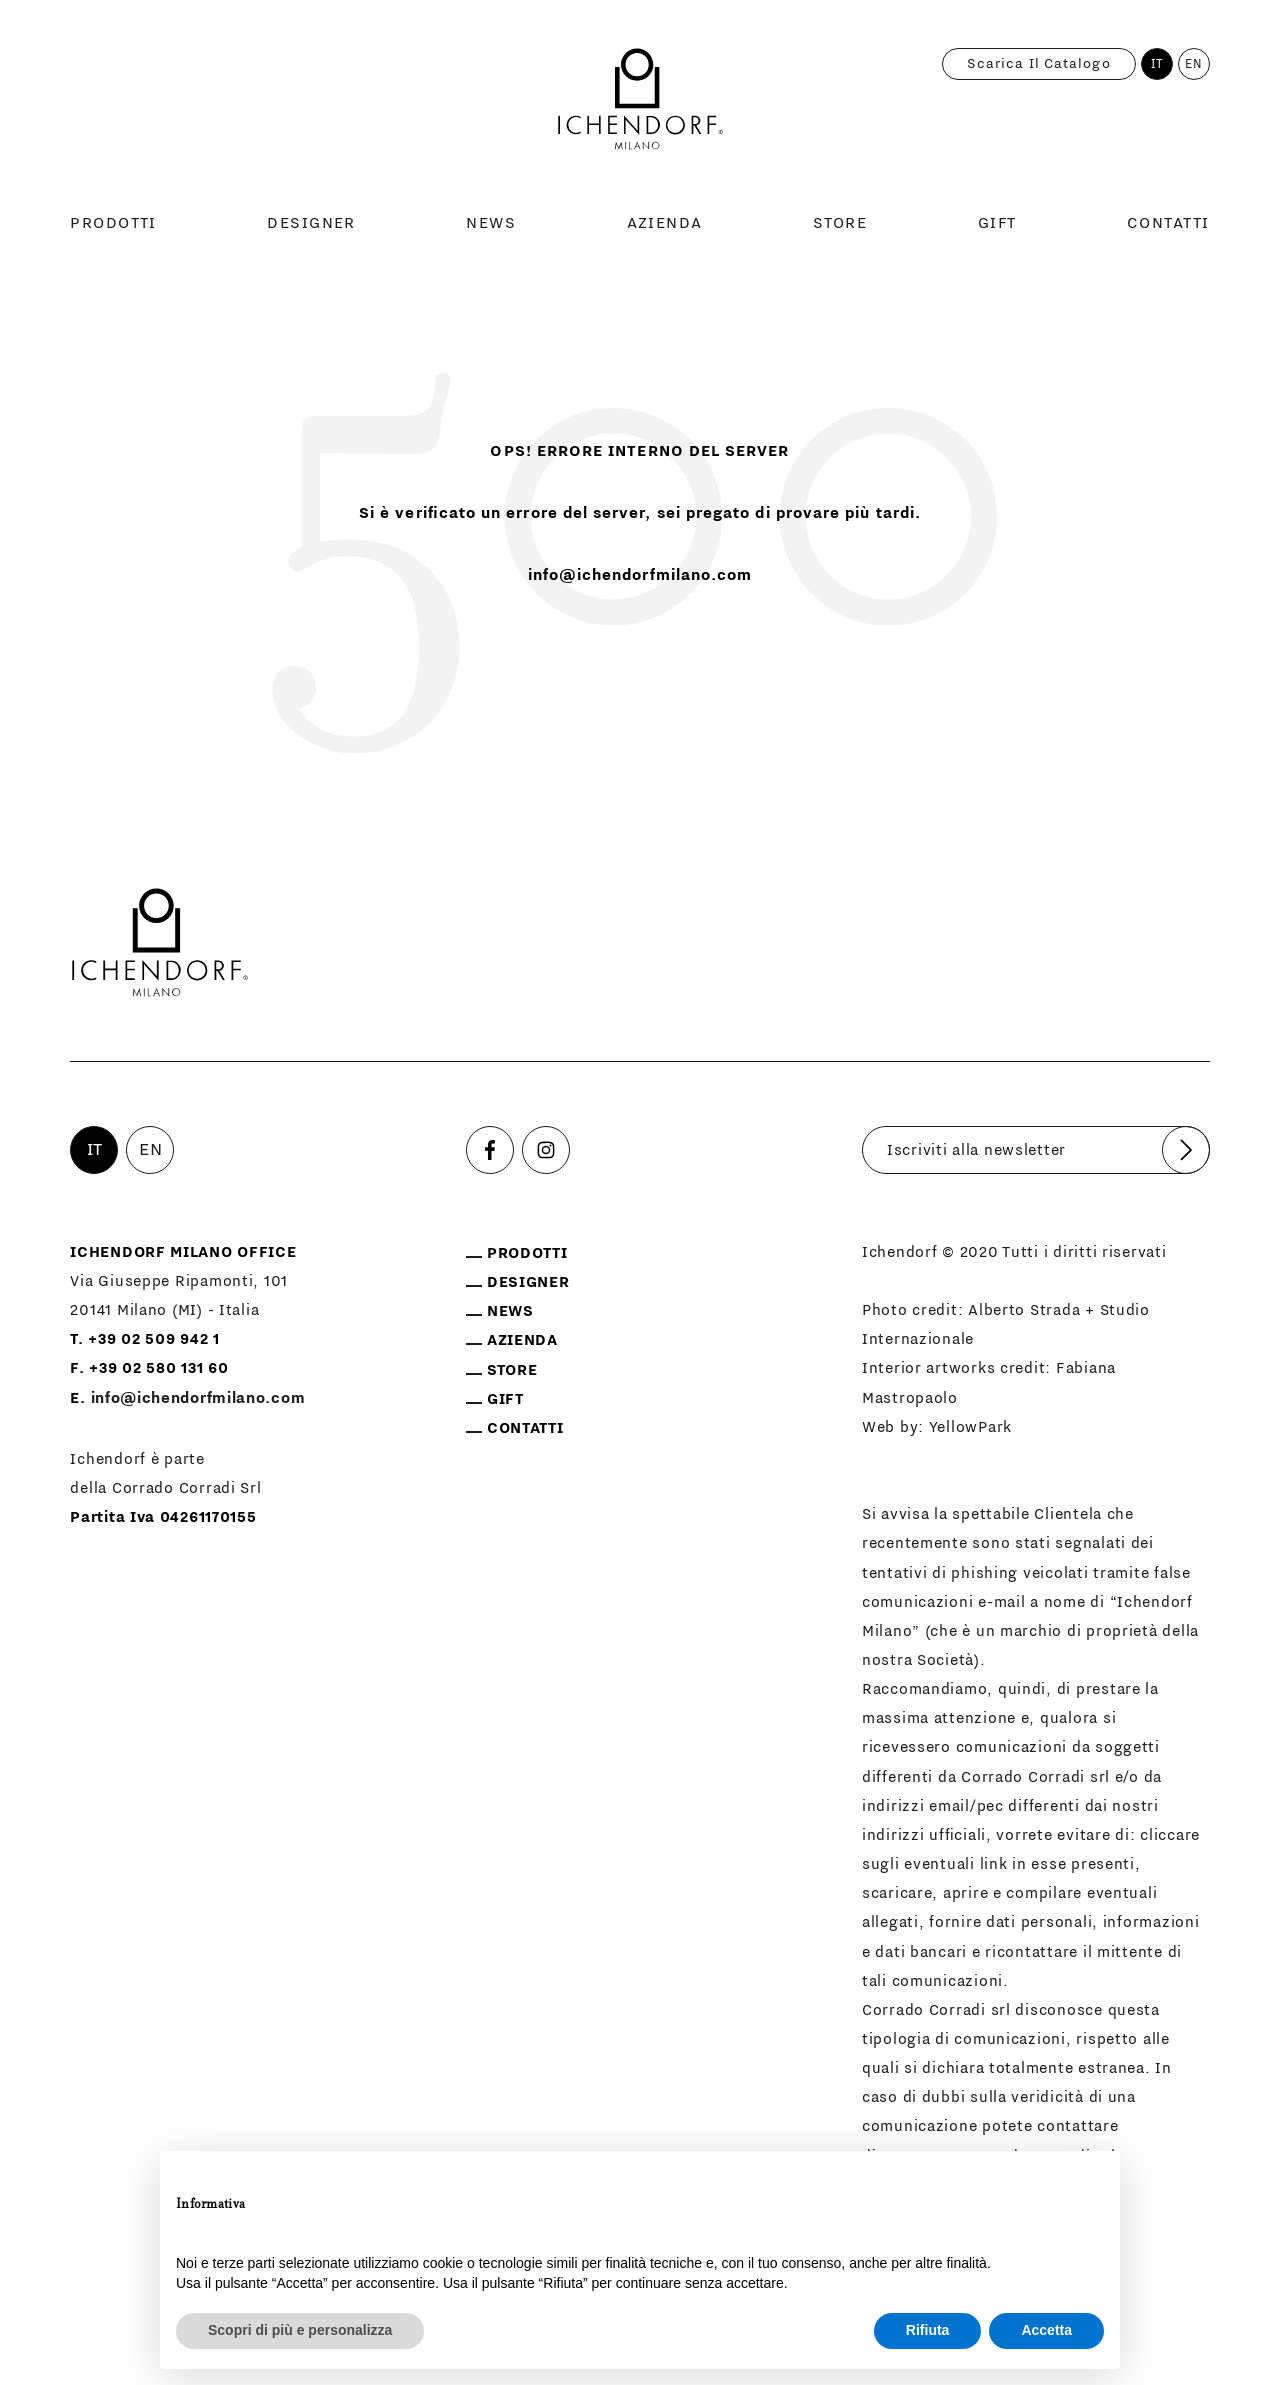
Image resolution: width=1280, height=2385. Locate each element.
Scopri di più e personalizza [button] (300, 2330)
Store (840, 223)
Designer (311, 223)
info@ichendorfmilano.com (640, 575)
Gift (997, 223)
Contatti (1168, 223)
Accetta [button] (1046, 2330)
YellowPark (970, 1427)
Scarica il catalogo (1039, 64)
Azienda (665, 223)
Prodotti (113, 223)
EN (1194, 64)
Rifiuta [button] (928, 2330)
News (491, 223)
